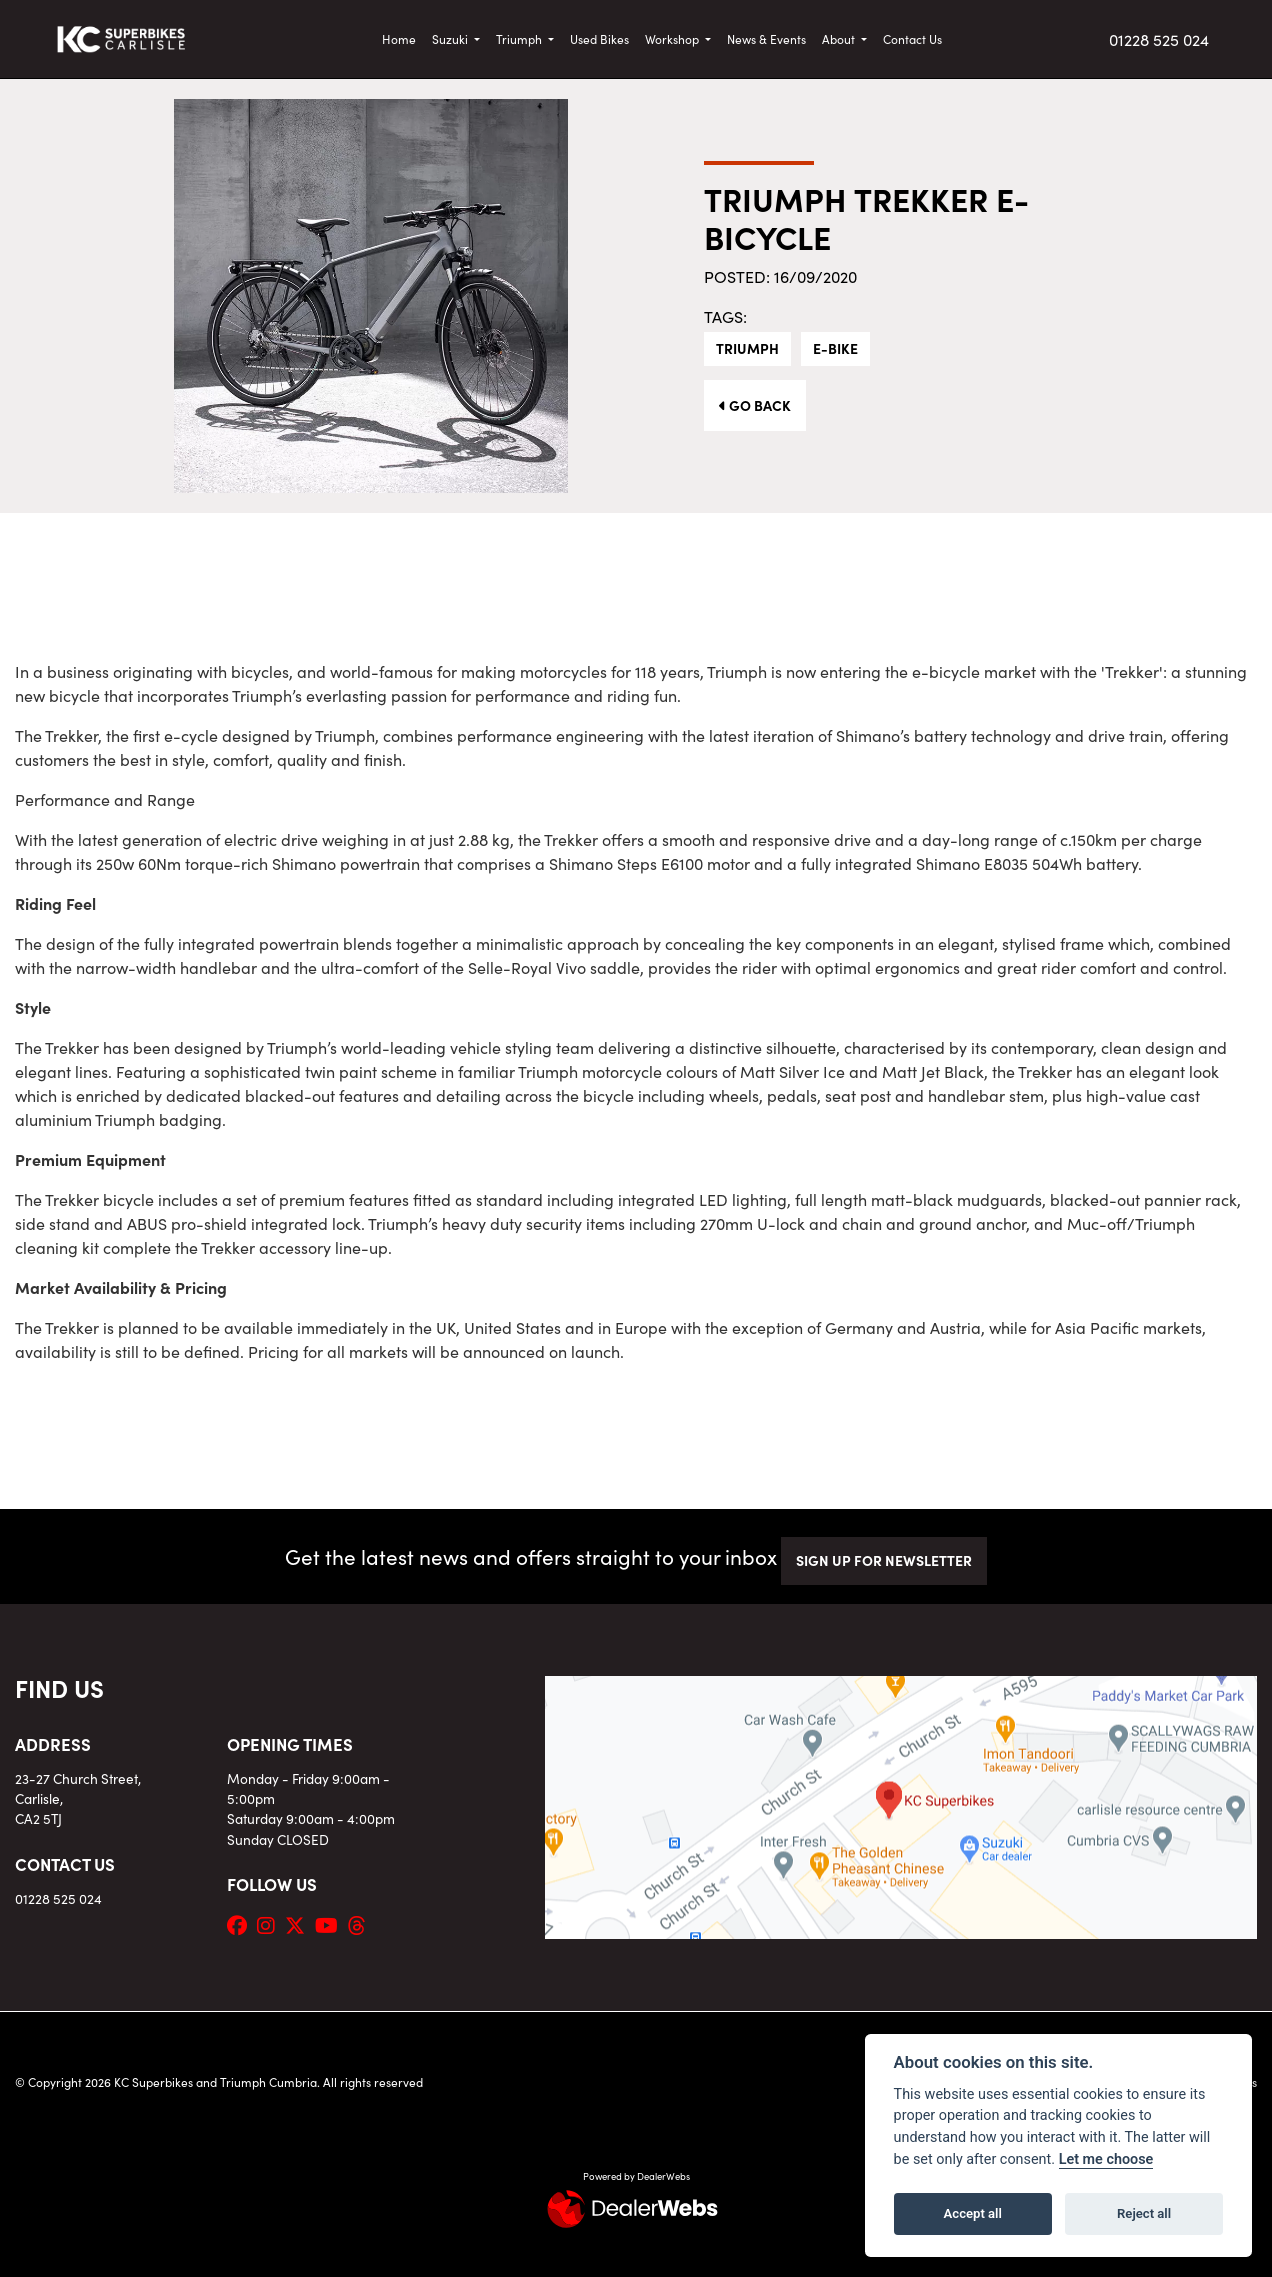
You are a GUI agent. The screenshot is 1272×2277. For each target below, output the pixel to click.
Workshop (673, 38)
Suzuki (451, 38)
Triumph (520, 38)
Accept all (973, 2213)
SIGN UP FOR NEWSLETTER (884, 1560)
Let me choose (1106, 2159)
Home (399, 38)
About (840, 38)
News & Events (766, 38)
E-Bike (835, 348)
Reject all (1144, 2213)
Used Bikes (599, 38)
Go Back (755, 405)
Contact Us (912, 38)
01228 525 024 (1159, 39)
